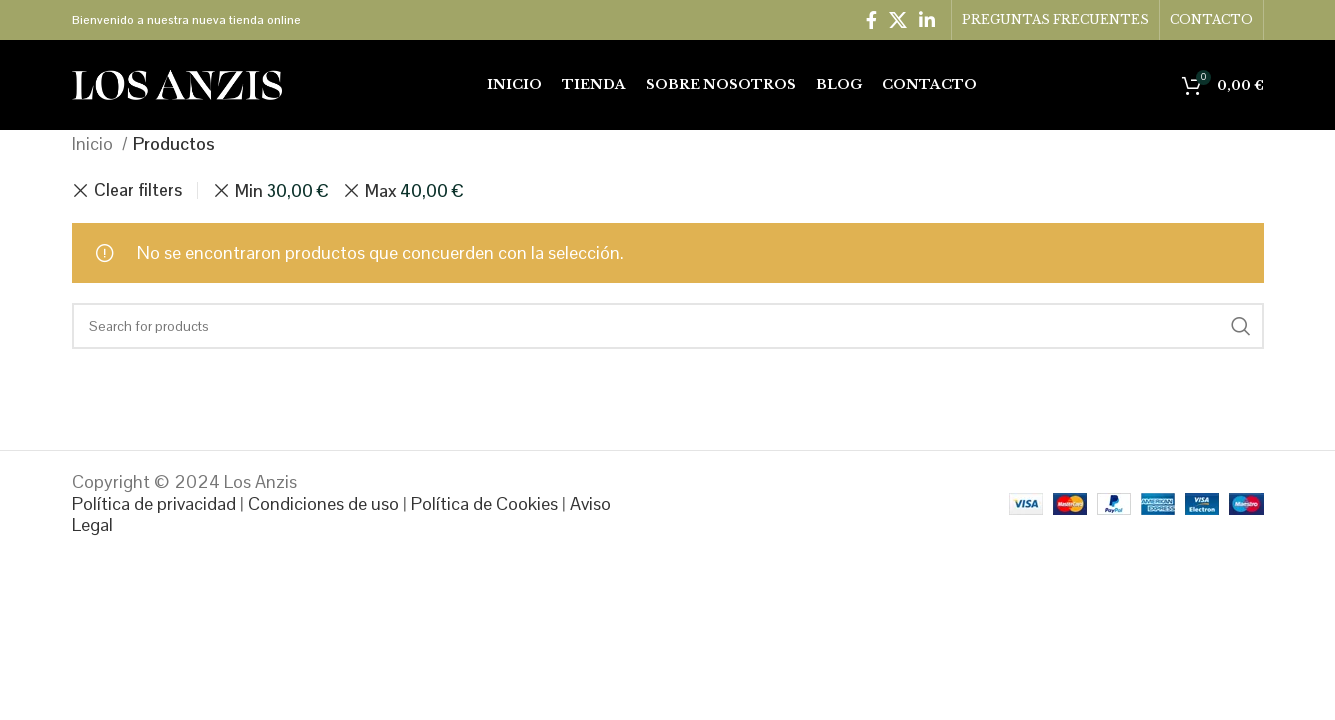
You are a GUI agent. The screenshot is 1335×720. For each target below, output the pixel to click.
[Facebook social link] (871, 20)
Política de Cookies (484, 503)
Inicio (94, 143)
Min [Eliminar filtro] (281, 191)
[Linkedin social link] (927, 20)
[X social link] (898, 20)
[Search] (668, 326)
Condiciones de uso (323, 503)
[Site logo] (177, 83)
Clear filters (138, 190)
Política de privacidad (154, 503)
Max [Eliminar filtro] (414, 191)
